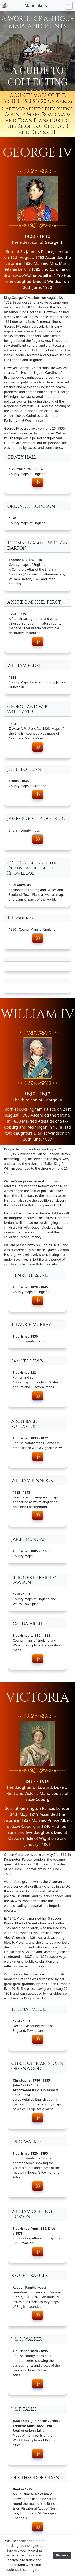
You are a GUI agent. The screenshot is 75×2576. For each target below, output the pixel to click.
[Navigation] (69, 6)
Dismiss (62, 2555)
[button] (37, 482)
